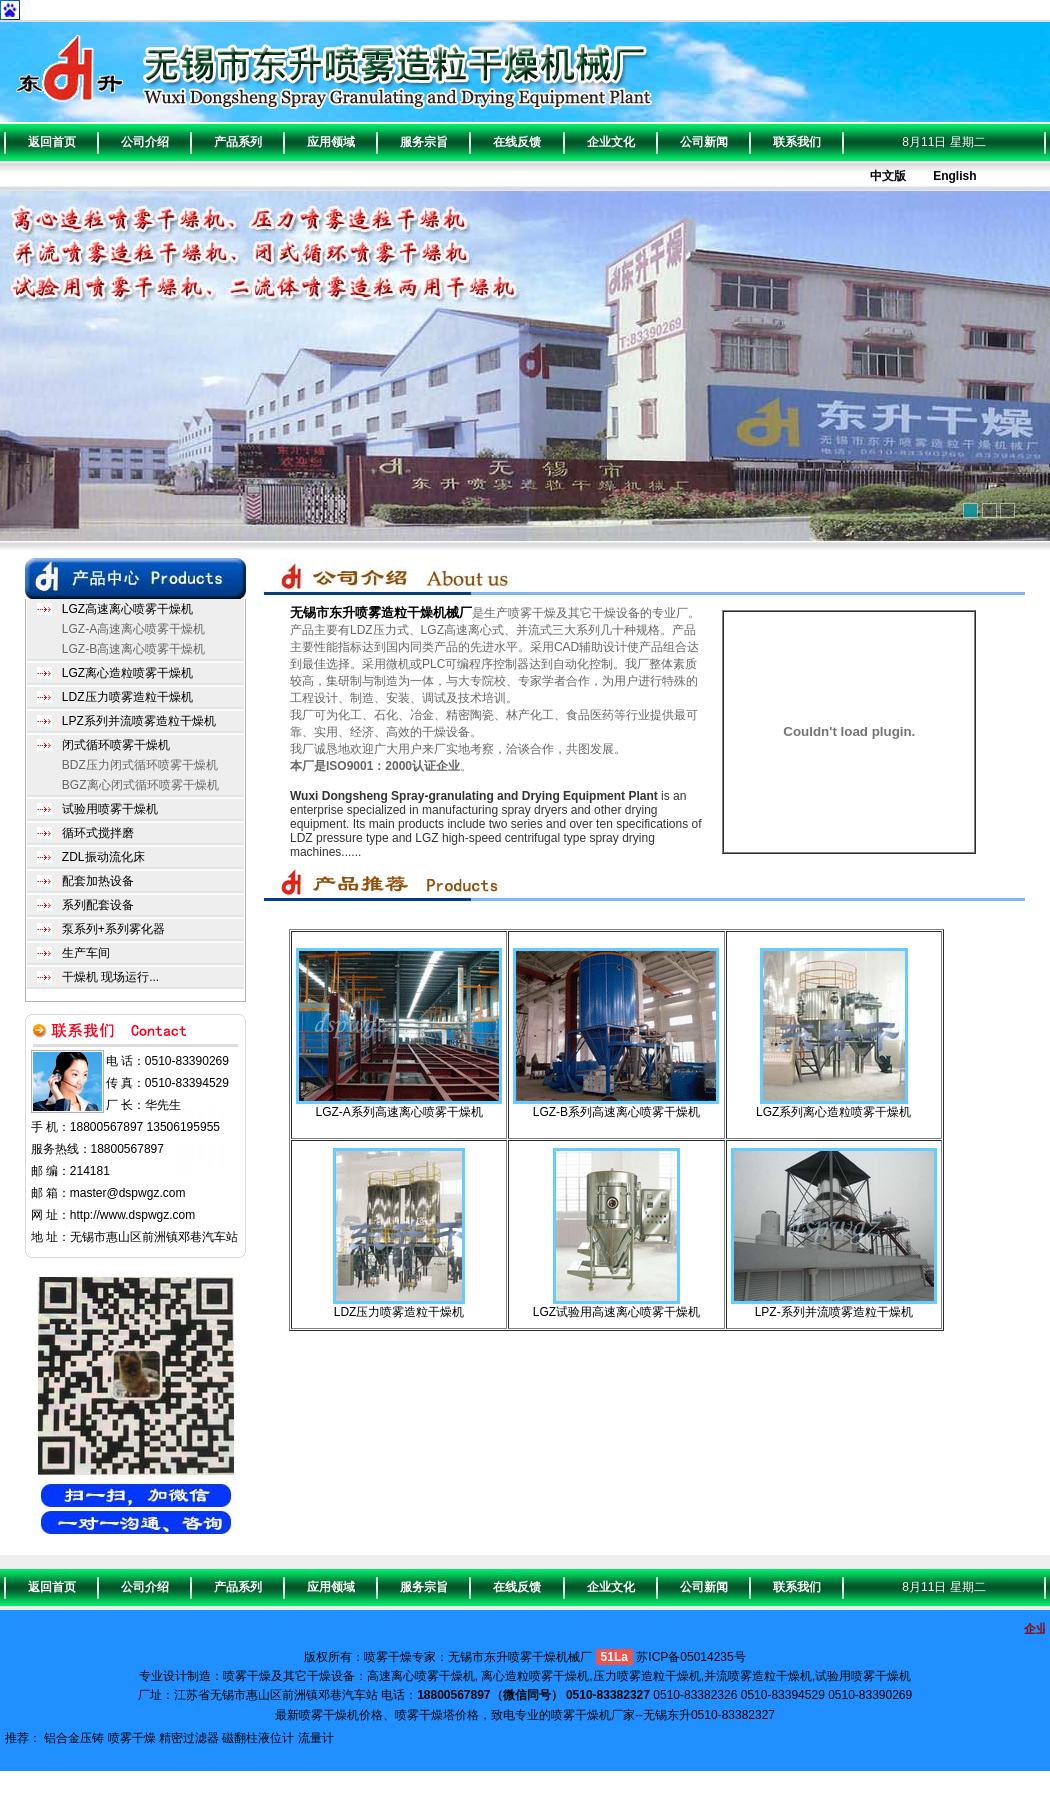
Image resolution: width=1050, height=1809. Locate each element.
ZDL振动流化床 (103, 857)
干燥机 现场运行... (110, 977)
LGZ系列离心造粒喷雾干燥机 (833, 1112)
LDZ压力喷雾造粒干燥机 (127, 697)
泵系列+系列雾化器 (113, 929)
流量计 (316, 1738)
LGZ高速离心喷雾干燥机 (127, 609)
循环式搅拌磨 (98, 833)
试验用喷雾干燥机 (110, 809)
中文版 (888, 176)
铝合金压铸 (74, 1738)
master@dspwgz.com (128, 1193)
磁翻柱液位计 (258, 1738)
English (954, 176)
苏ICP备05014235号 (690, 1657)
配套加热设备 (98, 881)
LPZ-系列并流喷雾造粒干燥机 (834, 1312)
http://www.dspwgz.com (132, 1215)
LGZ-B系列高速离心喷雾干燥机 (616, 1112)
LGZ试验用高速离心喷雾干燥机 (616, 1312)
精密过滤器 (189, 1738)
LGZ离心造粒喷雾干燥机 (127, 673)
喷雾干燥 (132, 1738)
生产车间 (86, 953)
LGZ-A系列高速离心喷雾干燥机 (398, 1112)
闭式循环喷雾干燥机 (116, 745)
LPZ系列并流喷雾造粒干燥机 (139, 721)
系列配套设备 (98, 905)
